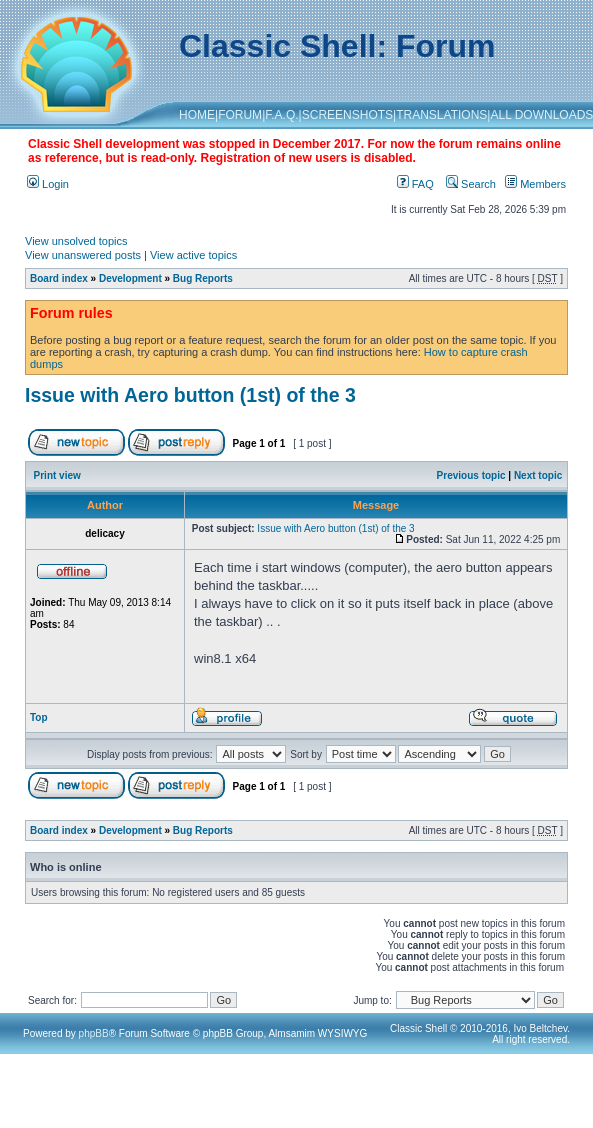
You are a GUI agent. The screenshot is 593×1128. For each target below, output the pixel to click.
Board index (59, 278)
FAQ (415, 184)
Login (48, 184)
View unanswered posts (83, 255)
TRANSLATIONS (441, 115)
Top (39, 717)
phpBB (94, 1033)
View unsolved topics (76, 241)
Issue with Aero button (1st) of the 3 (190, 395)
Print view (57, 475)
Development (130, 278)
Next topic (538, 475)
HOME (197, 115)
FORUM (240, 115)
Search (471, 184)
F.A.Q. (281, 115)
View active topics (193, 255)
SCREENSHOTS (347, 115)
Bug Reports (203, 278)
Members (535, 184)
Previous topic (471, 475)
